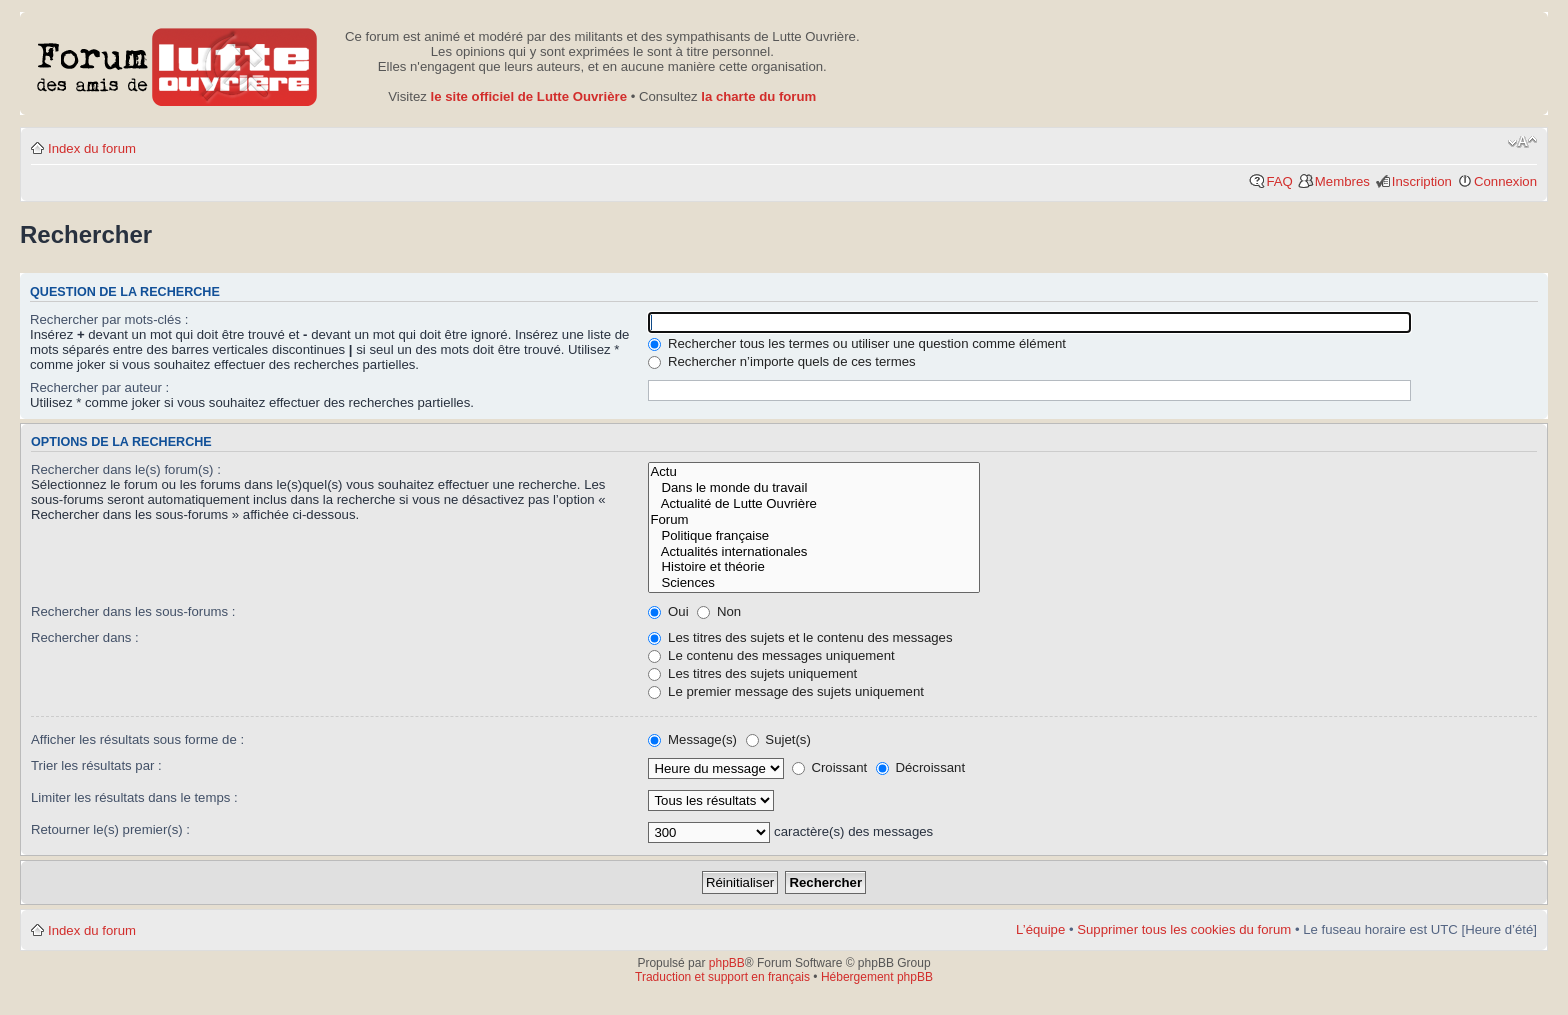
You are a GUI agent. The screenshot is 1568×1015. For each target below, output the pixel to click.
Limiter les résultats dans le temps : (134, 797)
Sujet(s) (778, 739)
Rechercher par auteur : (99, 387)
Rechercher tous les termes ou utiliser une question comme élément (857, 343)
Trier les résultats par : (96, 765)
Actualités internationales (814, 552)
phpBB (727, 963)
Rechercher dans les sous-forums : (133, 611)
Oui (668, 611)
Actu (814, 472)
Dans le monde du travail (814, 488)
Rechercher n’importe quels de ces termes (781, 361)
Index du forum (92, 148)
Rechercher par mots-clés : (109, 319)
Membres (1342, 181)
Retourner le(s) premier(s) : (110, 829)
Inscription (1422, 181)
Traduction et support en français (722, 977)
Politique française (814, 536)
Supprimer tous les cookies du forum (1184, 929)
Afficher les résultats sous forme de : (137, 739)
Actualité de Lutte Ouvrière (814, 504)
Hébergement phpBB (877, 977)
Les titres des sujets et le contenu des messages (800, 637)
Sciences (814, 583)
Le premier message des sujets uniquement (786, 691)
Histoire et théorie (814, 567)
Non (719, 611)
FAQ (1279, 181)
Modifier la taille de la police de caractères (1522, 142)
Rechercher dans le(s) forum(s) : (126, 469)
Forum (814, 520)
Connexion (1505, 181)
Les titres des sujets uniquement (752, 673)
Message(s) (694, 739)
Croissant (829, 767)
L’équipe (1040, 929)
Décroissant (920, 767)
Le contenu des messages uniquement (771, 655)
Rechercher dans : (85, 637)
